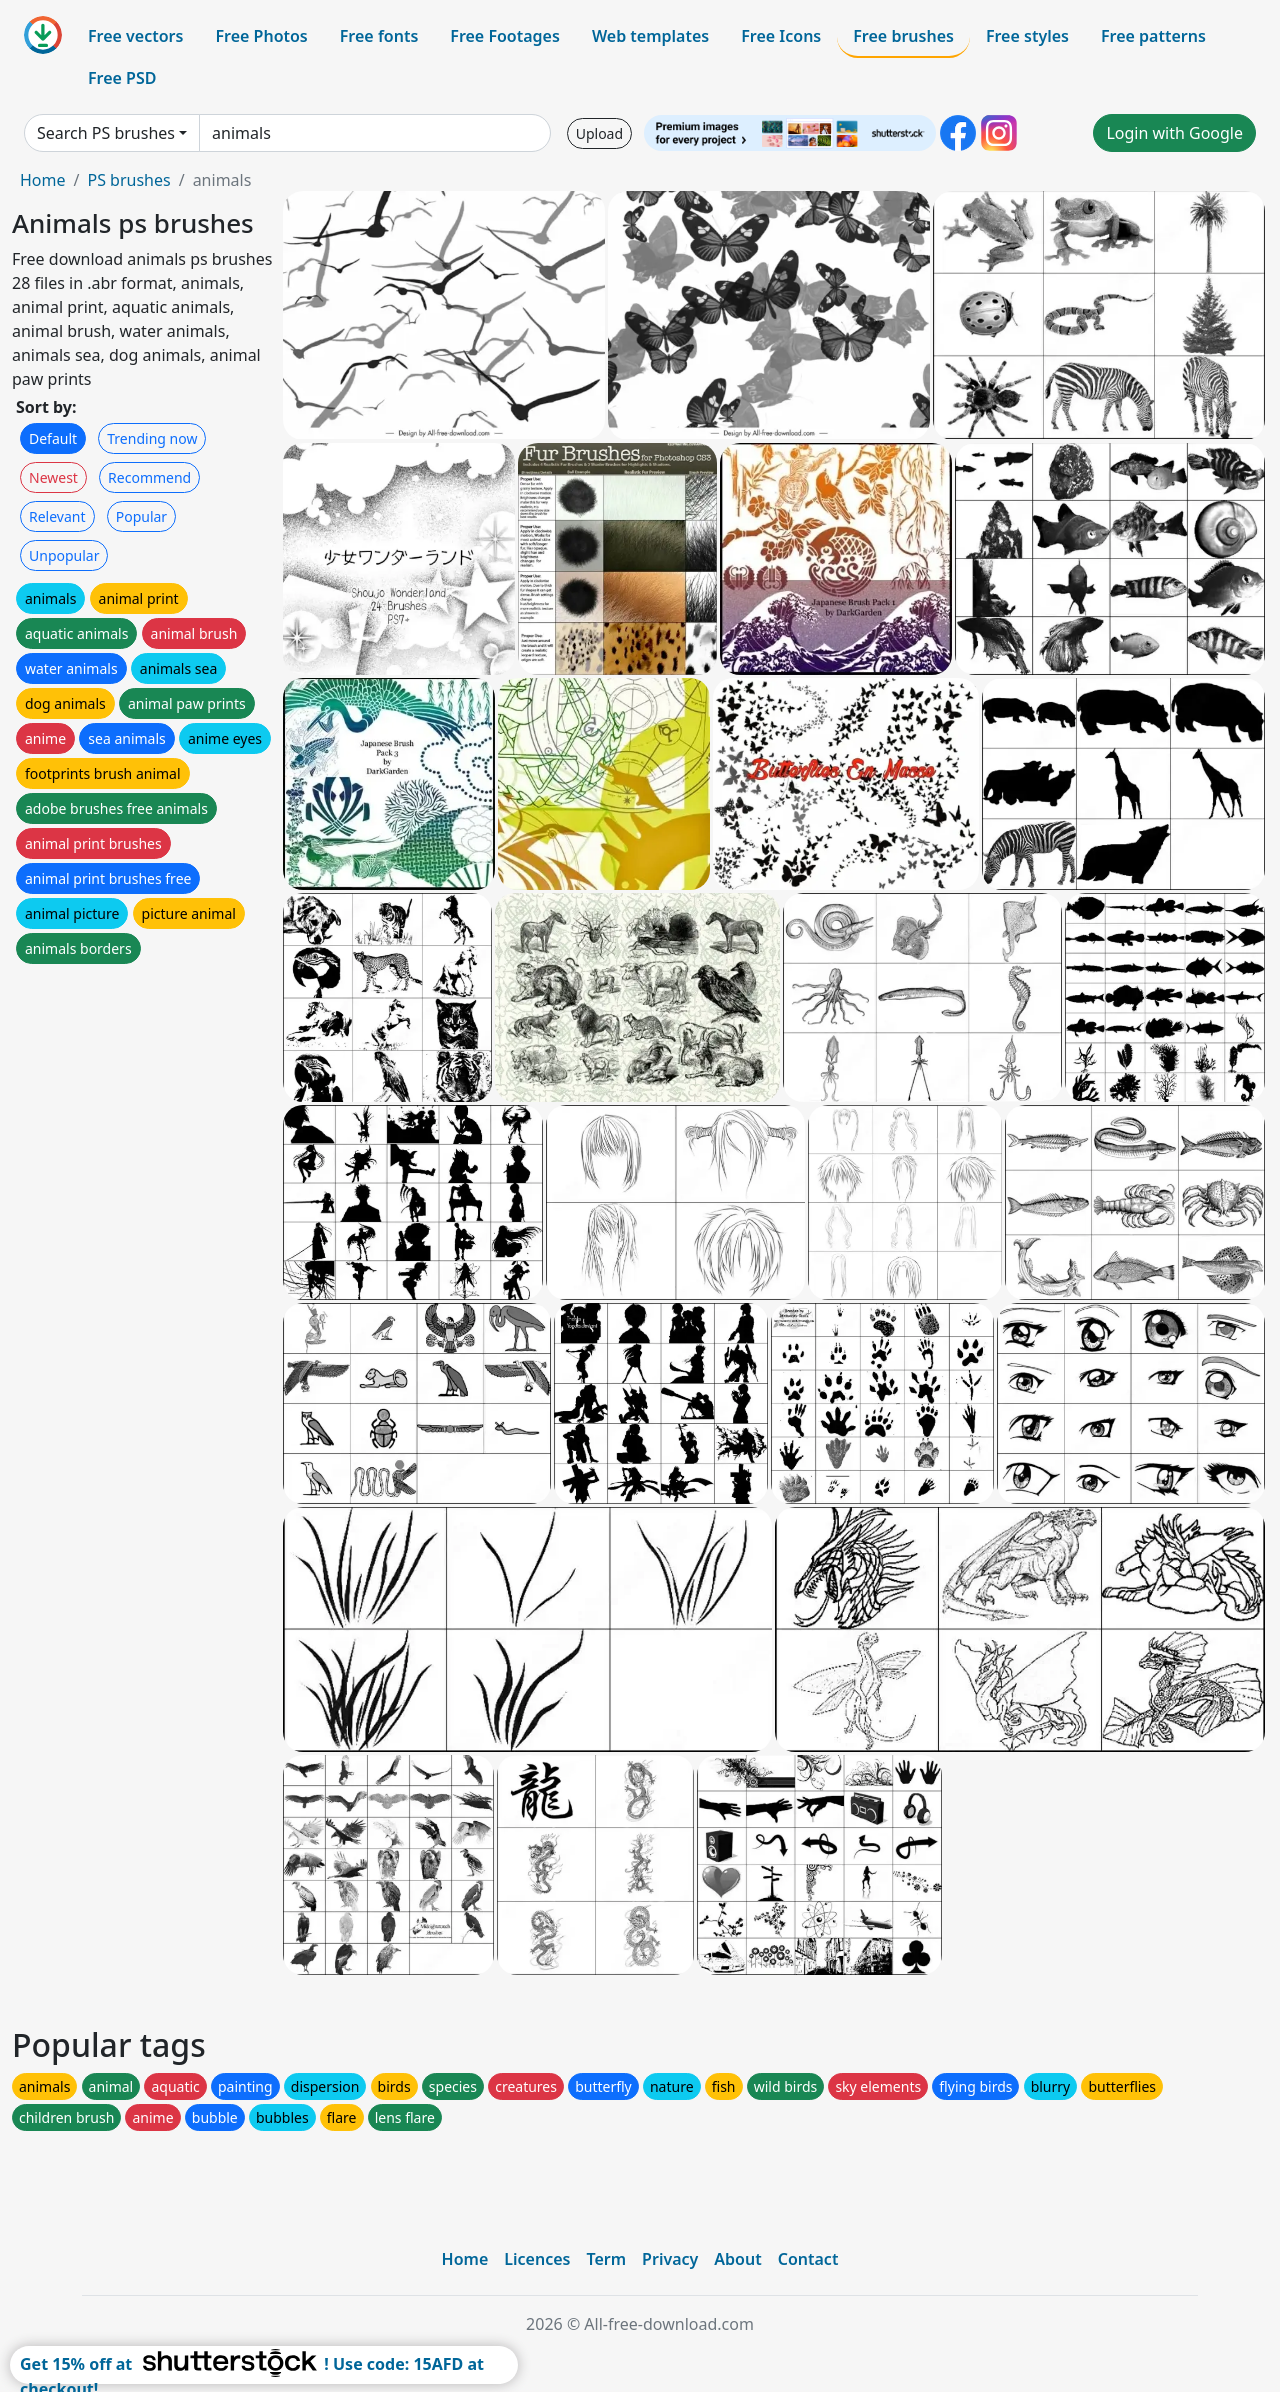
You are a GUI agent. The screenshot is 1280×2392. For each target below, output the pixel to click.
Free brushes (903, 36)
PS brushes (128, 180)
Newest (53, 477)
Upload (599, 133)
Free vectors (135, 36)
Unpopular (64, 555)
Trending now (152, 438)
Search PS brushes (106, 133)
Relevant (57, 516)
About (737, 2259)
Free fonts (379, 36)
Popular (141, 516)
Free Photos (261, 36)
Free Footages (505, 36)
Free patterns (1153, 36)
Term (606, 2259)
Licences (537, 2259)
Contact (808, 2259)
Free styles (1027, 36)
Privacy (670, 2259)
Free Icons (781, 36)
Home (43, 180)
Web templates (650, 36)
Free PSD (122, 78)
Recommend (149, 477)
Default (53, 438)
